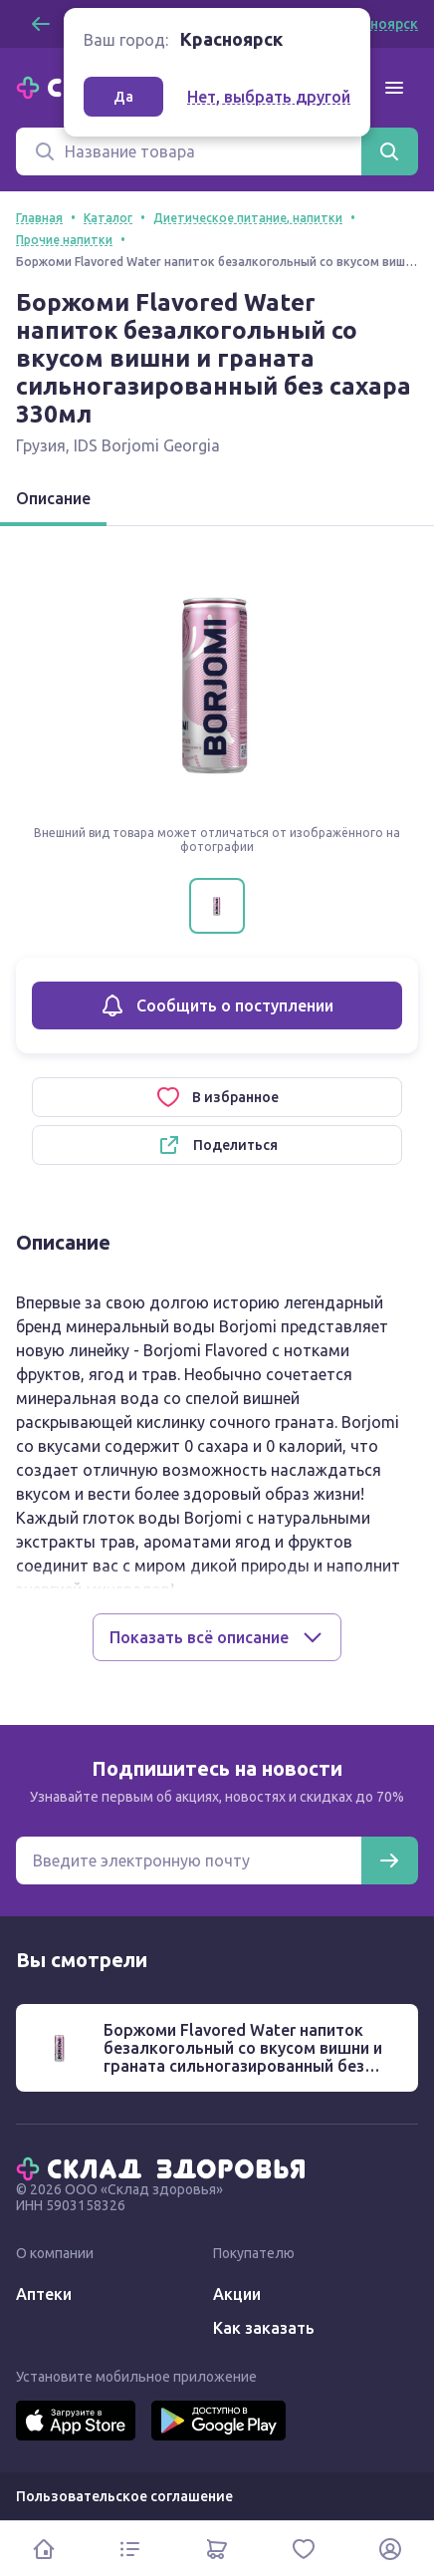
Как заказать (264, 2328)
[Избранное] (304, 2548)
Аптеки (44, 2294)
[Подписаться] (389, 1860)
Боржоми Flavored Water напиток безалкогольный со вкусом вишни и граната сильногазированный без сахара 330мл (243, 2057)
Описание (53, 498)
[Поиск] (188, 151)
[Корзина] (216, 2548)
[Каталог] (130, 2548)
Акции (237, 2294)
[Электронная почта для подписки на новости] (188, 1860)
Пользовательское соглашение (124, 2496)
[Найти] (389, 151)
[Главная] (165, 2167)
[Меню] (394, 88)
